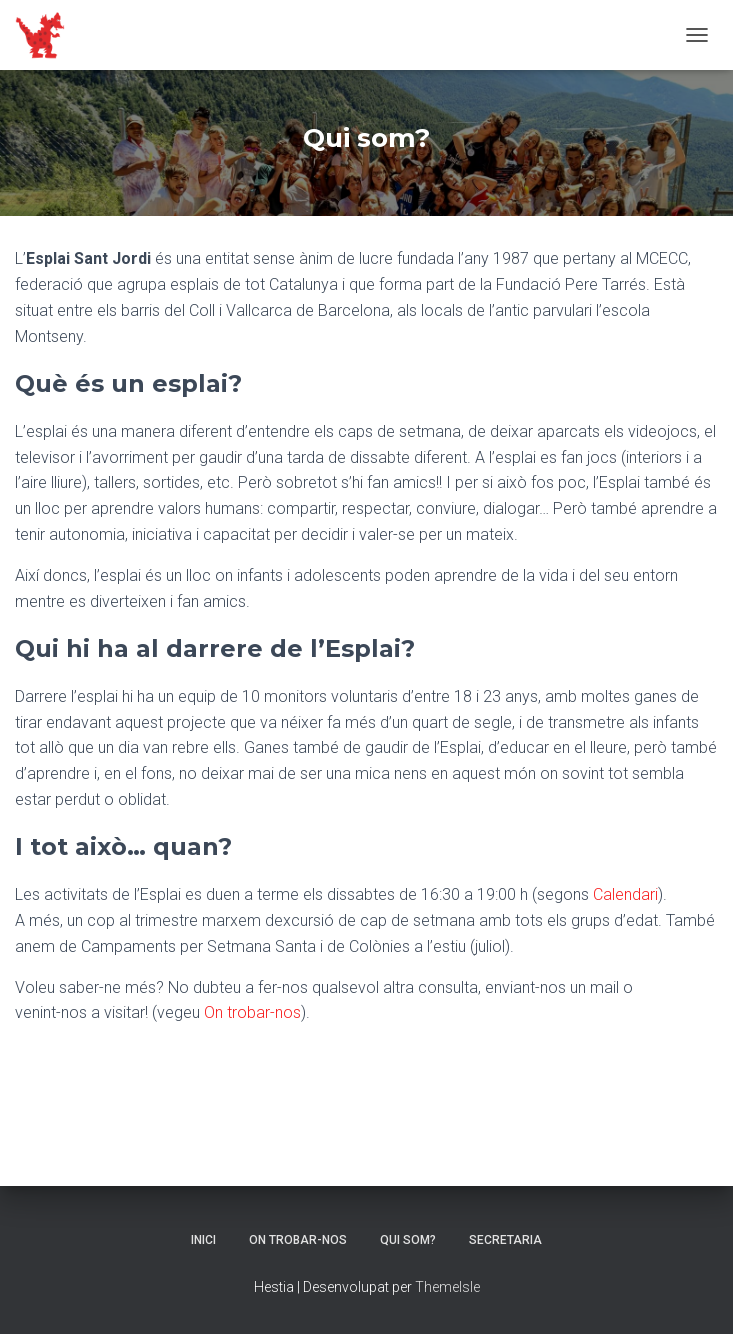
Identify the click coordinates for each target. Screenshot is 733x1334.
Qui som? (408, 1240)
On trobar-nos (252, 1012)
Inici (203, 1240)
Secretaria (505, 1240)
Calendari (625, 894)
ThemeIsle (447, 1287)
